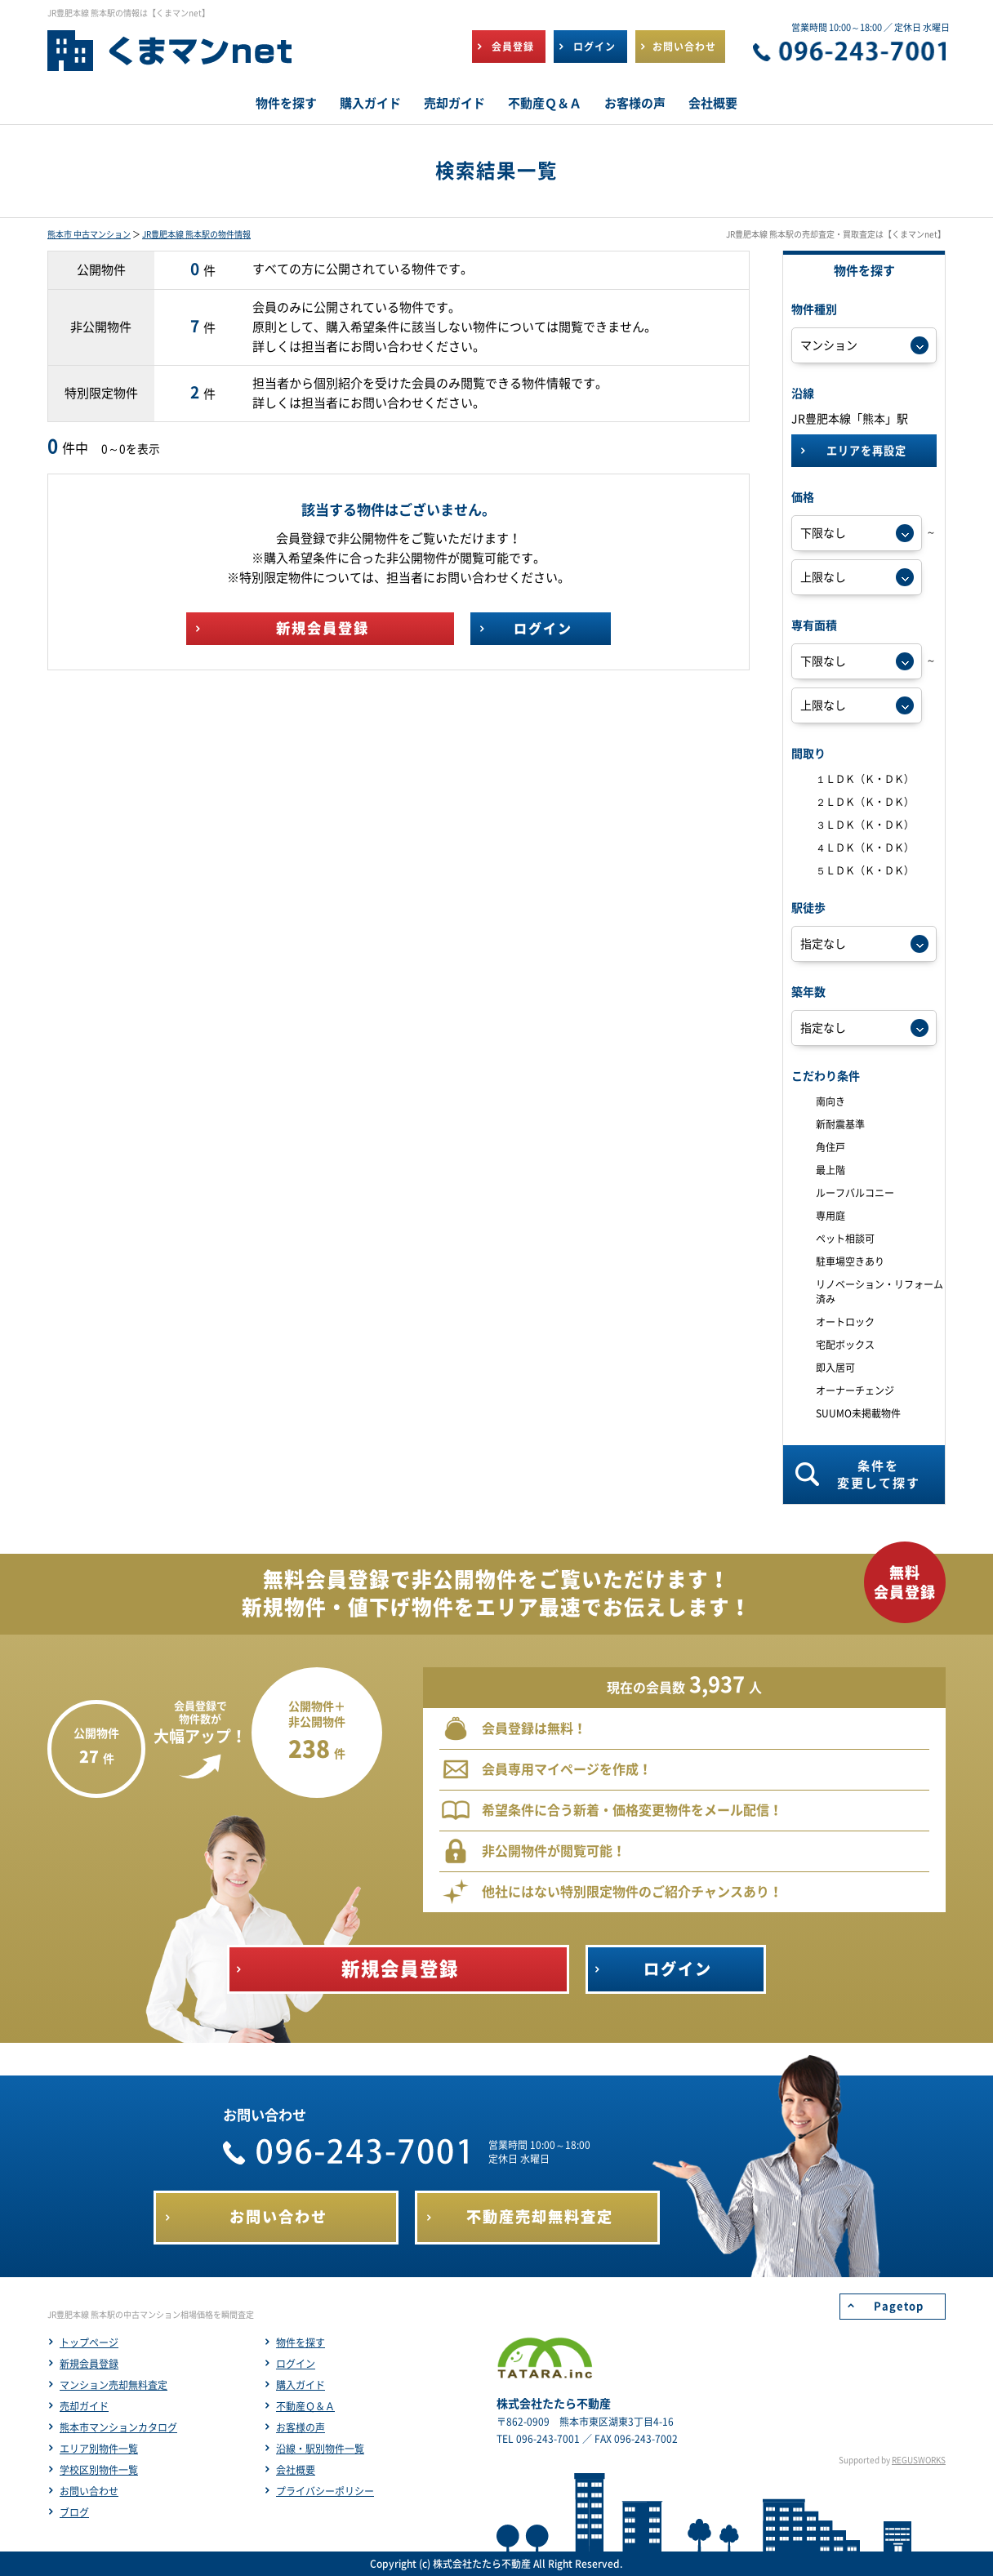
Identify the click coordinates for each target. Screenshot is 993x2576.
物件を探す (300, 2342)
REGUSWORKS (919, 2460)
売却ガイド (84, 2406)
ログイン (295, 2364)
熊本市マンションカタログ (118, 2427)
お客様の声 (300, 2427)
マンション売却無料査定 (113, 2385)
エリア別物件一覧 (99, 2449)
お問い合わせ (89, 2491)
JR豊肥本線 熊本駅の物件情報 (196, 234)
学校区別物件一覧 (99, 2470)
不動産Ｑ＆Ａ (305, 2406)
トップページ (89, 2342)
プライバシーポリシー (325, 2491)
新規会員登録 (89, 2364)
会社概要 (295, 2470)
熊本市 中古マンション (89, 234)
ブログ (74, 2512)
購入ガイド (300, 2385)
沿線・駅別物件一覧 (320, 2449)
